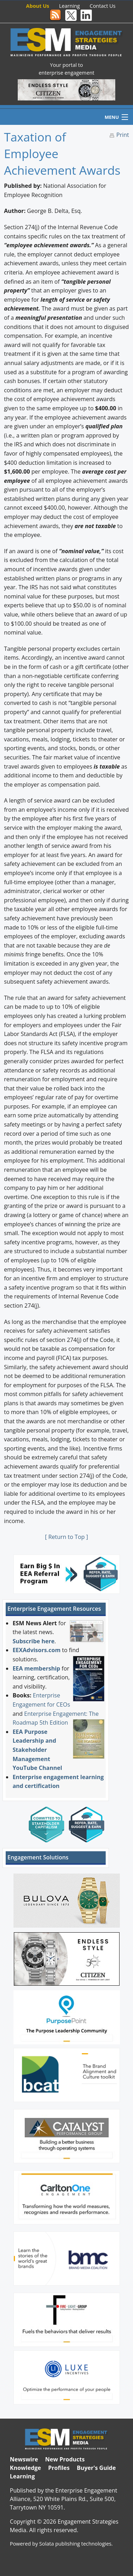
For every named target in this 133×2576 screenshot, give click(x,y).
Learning (69, 5)
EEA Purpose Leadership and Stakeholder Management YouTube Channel (37, 1750)
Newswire (24, 2459)
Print (122, 135)
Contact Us (103, 5)
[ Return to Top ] (66, 1537)
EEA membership (36, 1668)
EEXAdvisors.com (36, 1650)
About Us (37, 5)
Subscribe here (33, 1641)
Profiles (59, 2468)
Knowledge (25, 2468)
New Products (64, 2459)
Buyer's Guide (96, 2468)
